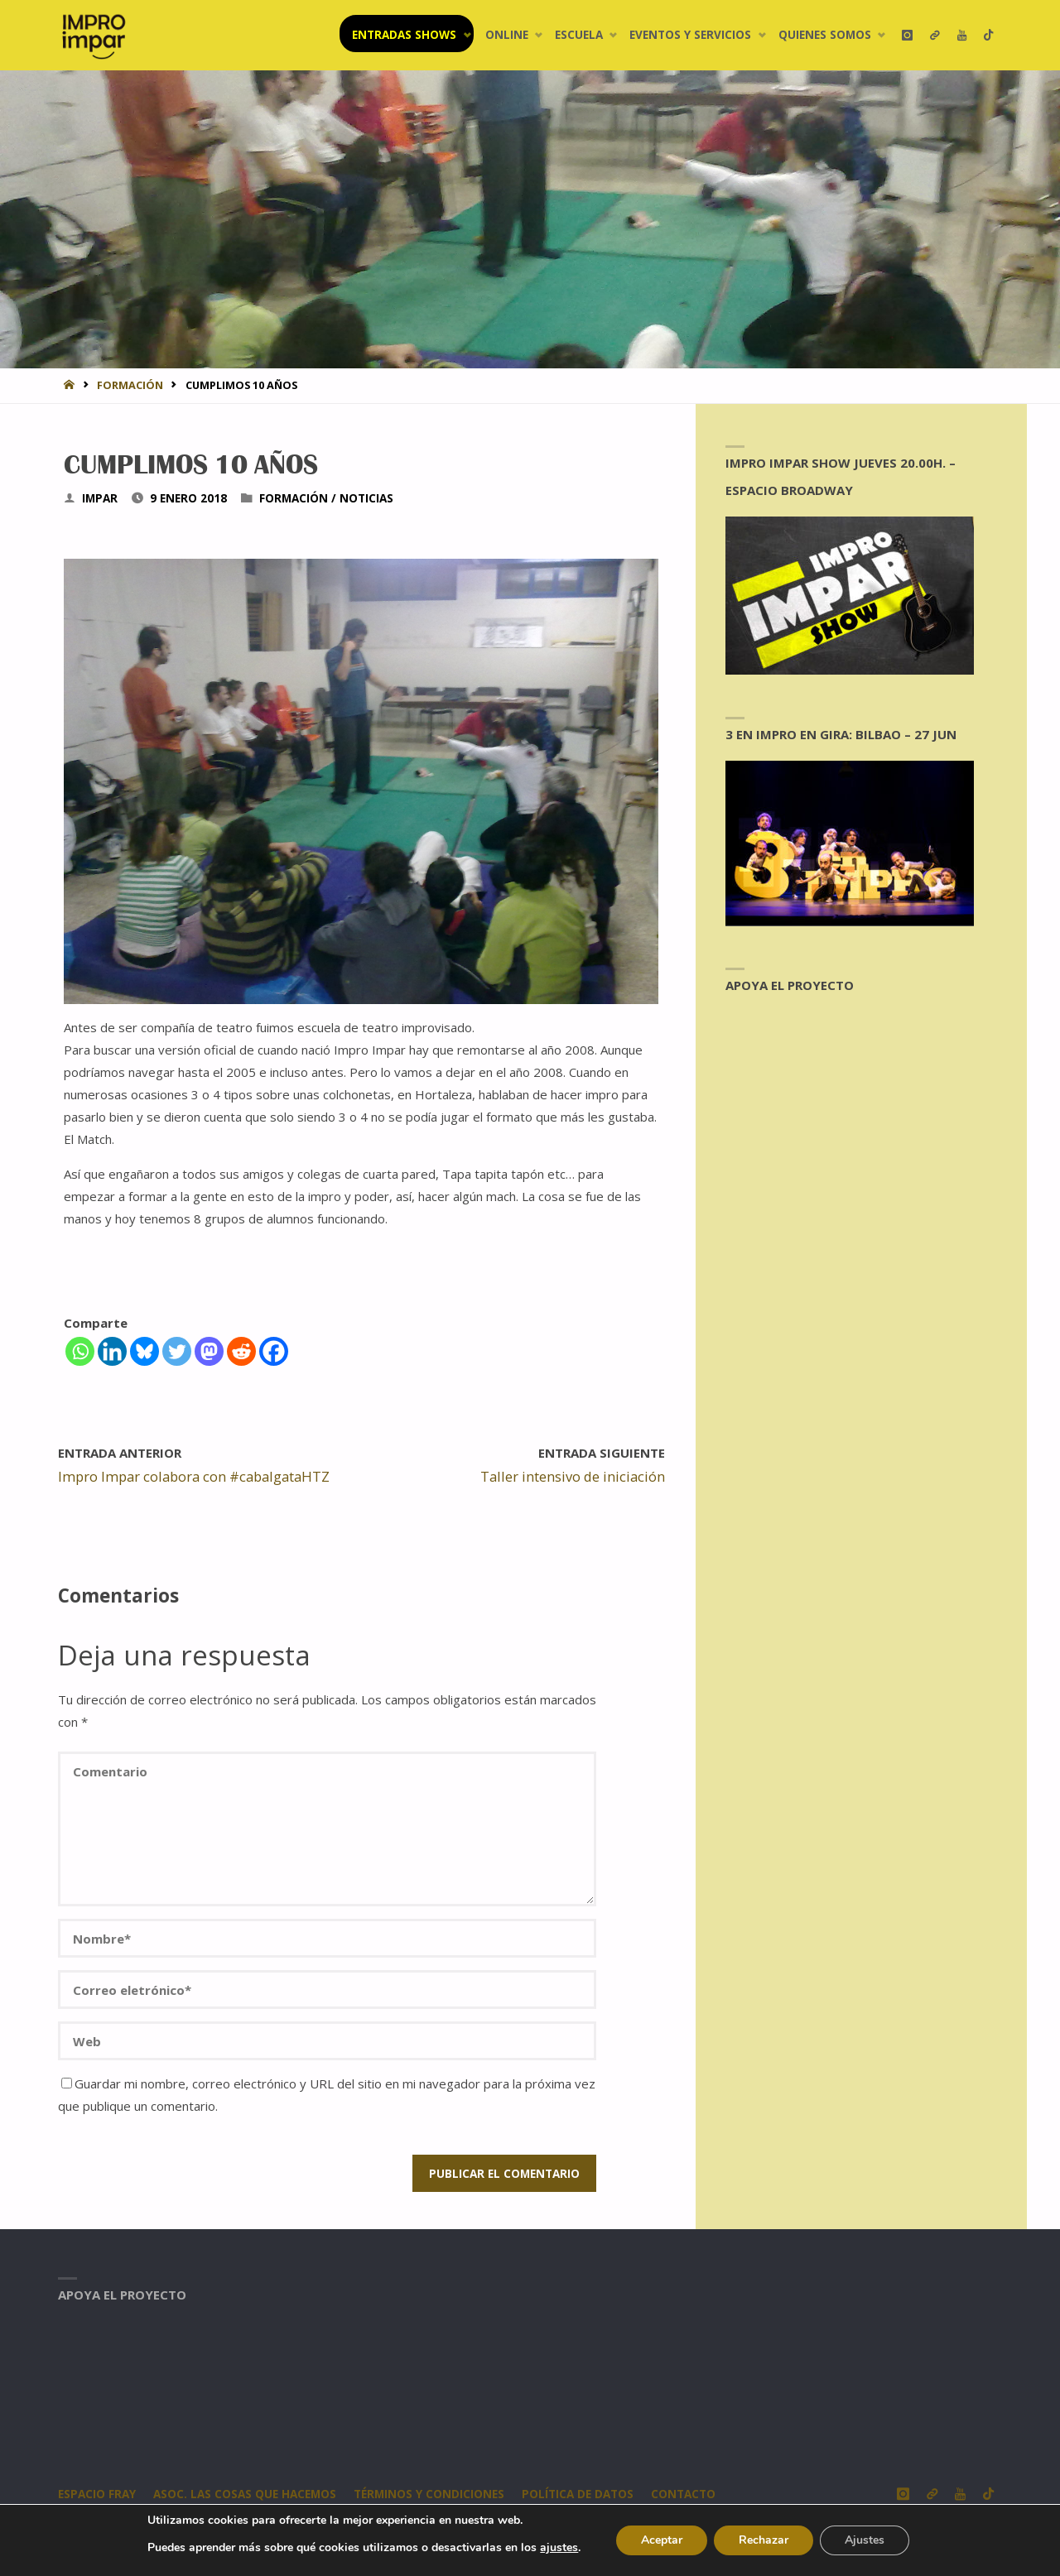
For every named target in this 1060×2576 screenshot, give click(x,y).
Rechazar (763, 2540)
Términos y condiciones (429, 2494)
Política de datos (578, 2494)
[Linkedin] (112, 1351)
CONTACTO (683, 2494)
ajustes (559, 2547)
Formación (130, 384)
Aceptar (661, 2540)
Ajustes (864, 2540)
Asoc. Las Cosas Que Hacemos (244, 2494)
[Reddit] (241, 1351)
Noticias (366, 498)
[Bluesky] (144, 1351)
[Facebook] (273, 1351)
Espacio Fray (97, 2494)
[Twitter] (176, 1351)
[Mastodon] (209, 1351)
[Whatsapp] (79, 1351)
